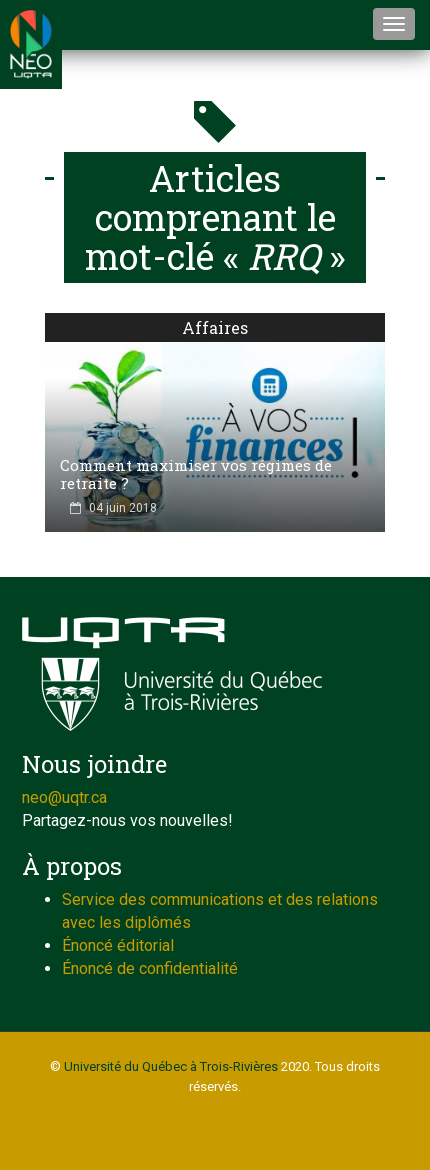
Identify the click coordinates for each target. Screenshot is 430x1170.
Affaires (215, 327)
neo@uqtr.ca (64, 797)
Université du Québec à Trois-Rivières (171, 1066)
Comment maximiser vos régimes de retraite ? (196, 474)
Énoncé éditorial (118, 945)
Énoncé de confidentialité (150, 968)
